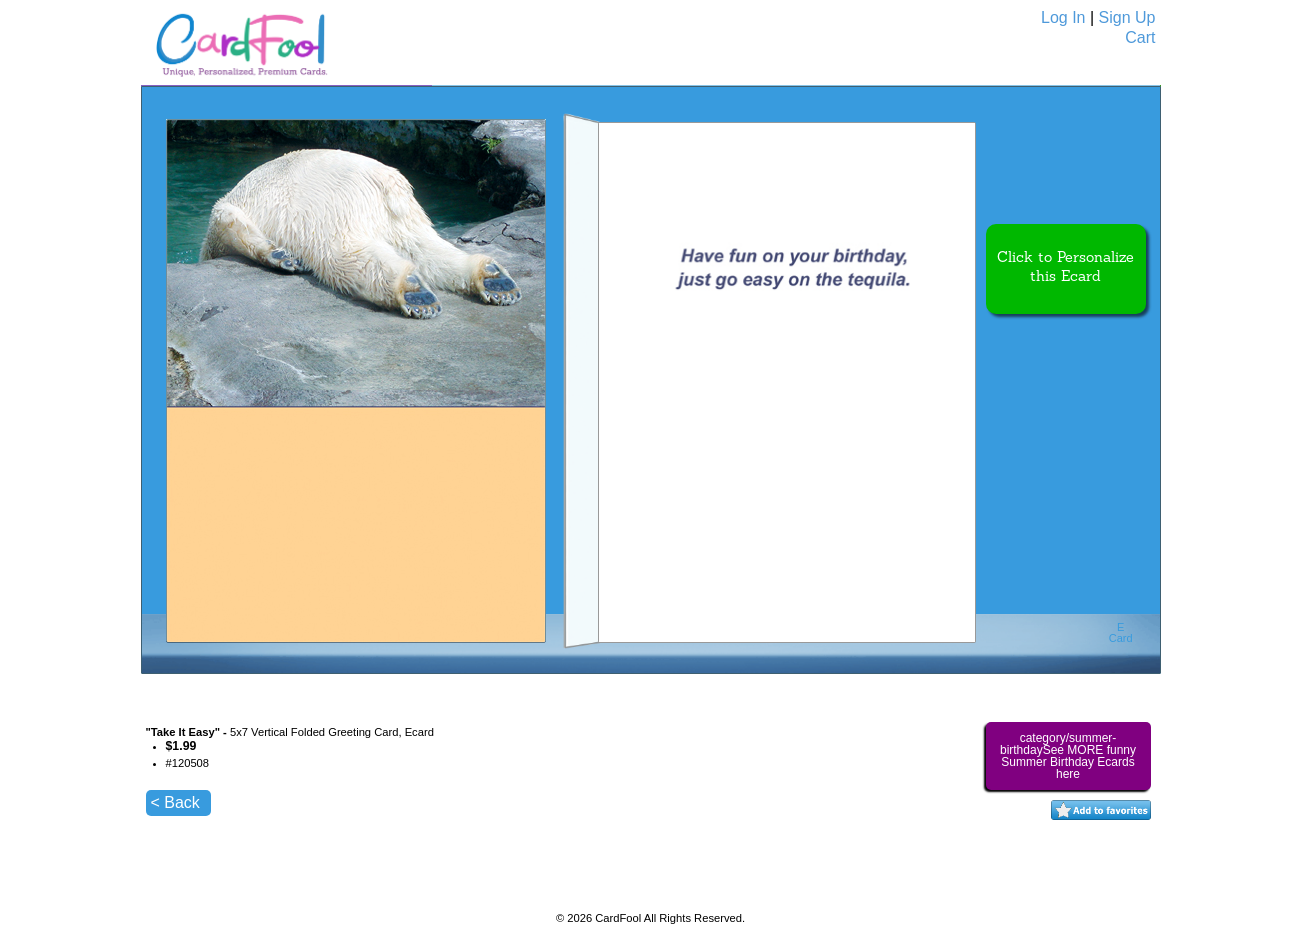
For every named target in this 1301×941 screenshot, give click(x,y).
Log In (1063, 17)
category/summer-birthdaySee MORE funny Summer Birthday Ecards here (1068, 756)
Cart (1140, 37)
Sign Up (1127, 17)
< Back (175, 802)
